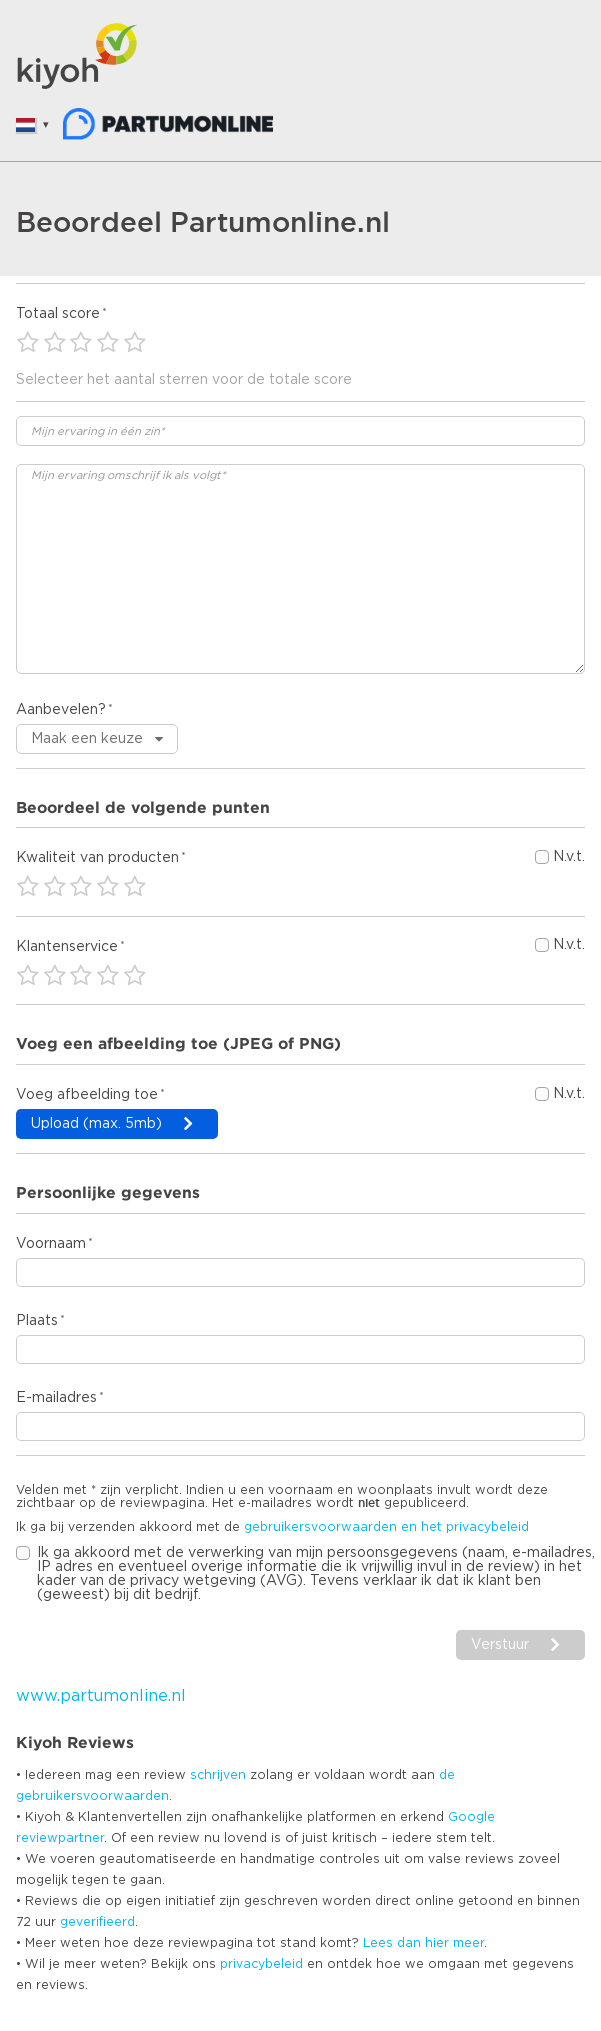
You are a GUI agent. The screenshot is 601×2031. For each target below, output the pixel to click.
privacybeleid (261, 1964)
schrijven (218, 1775)
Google (471, 1817)
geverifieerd (97, 1922)
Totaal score (58, 314)
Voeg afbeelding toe (87, 1095)
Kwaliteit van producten (97, 858)
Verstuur (500, 1645)
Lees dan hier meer (423, 1943)
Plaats (37, 1321)
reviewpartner (60, 1838)
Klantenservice (67, 947)
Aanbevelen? (61, 710)
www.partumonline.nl (101, 1696)
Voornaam (51, 1244)
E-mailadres (56, 1398)
